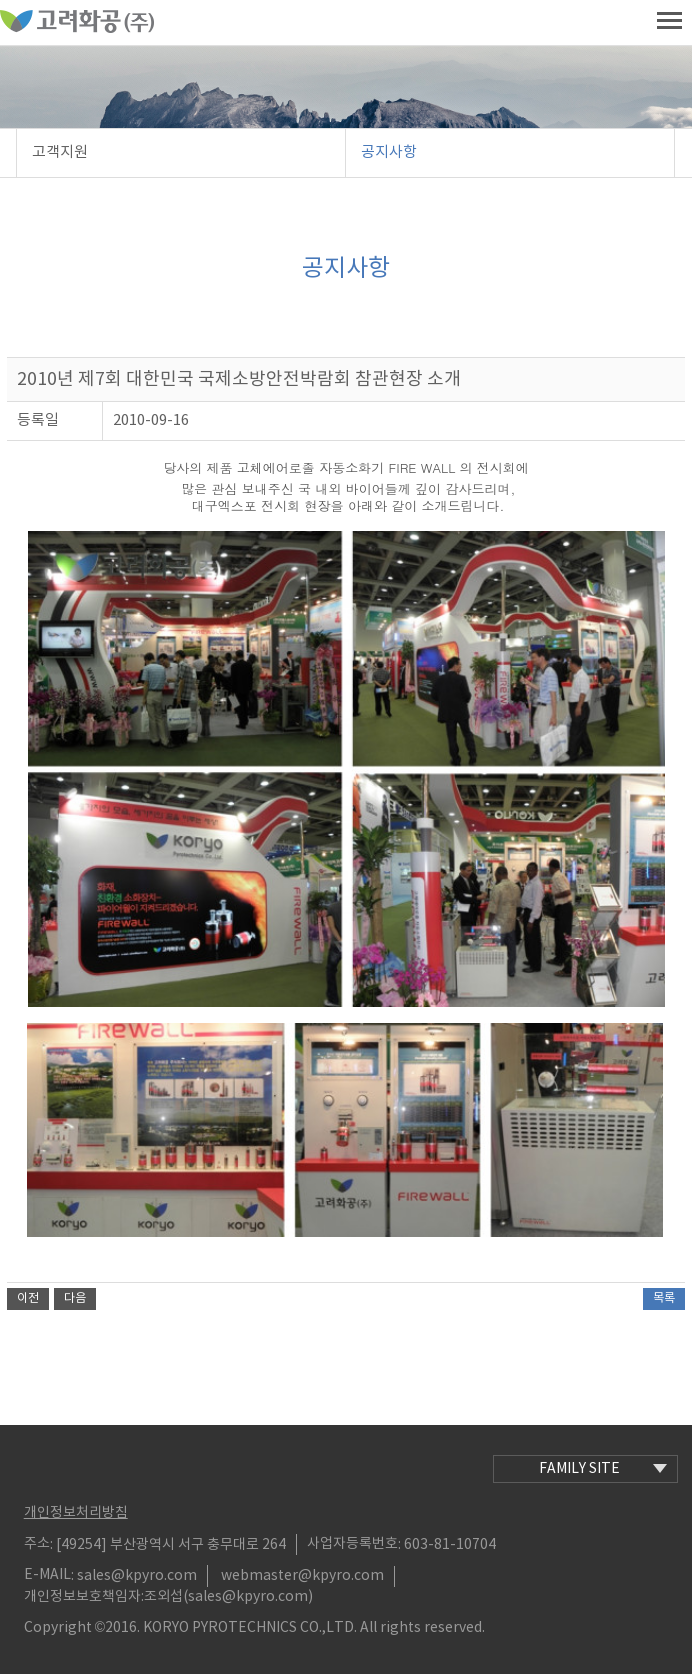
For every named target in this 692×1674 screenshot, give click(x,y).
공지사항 (389, 152)
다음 (75, 1298)
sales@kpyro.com (137, 1576)
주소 (37, 1544)
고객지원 (60, 152)
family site (603, 1469)
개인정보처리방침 (76, 1513)
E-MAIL (47, 1575)
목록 (664, 1298)
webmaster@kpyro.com (302, 1576)
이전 (28, 1298)
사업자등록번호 (352, 1544)
